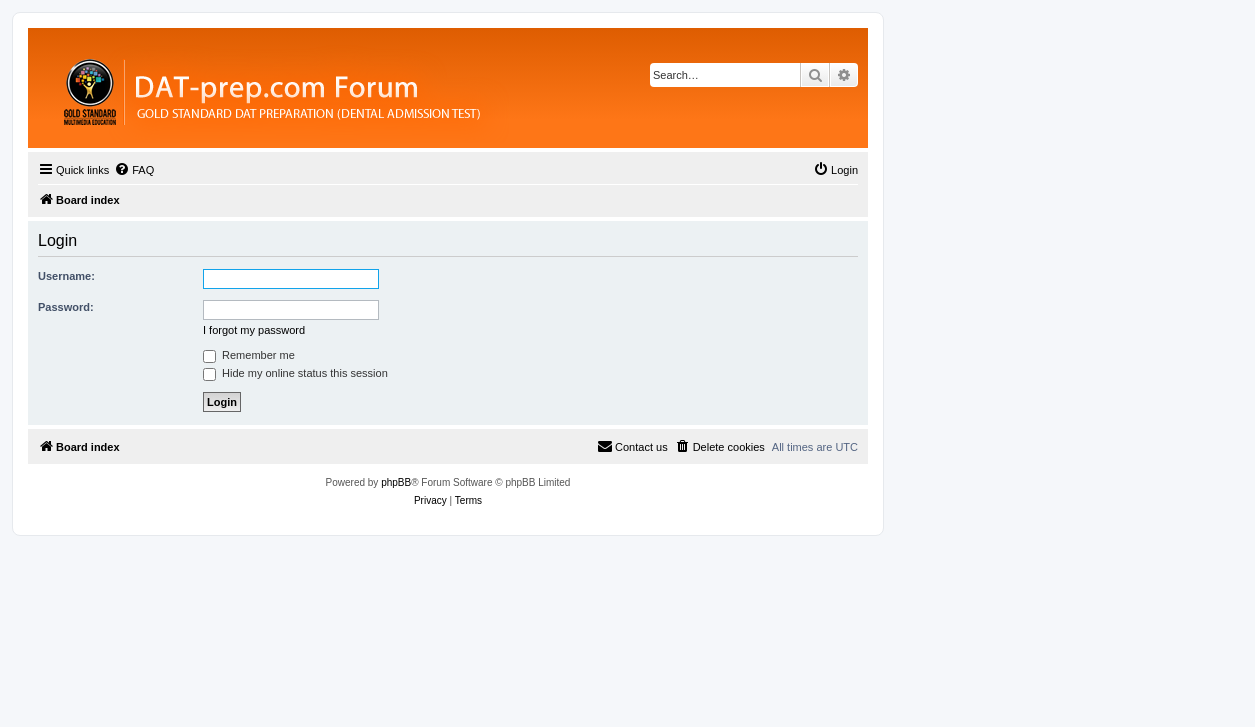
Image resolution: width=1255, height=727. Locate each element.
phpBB (396, 482)
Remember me (249, 355)
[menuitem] (134, 170)
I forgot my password (254, 330)
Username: (66, 276)
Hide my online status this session (295, 373)
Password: (66, 307)
